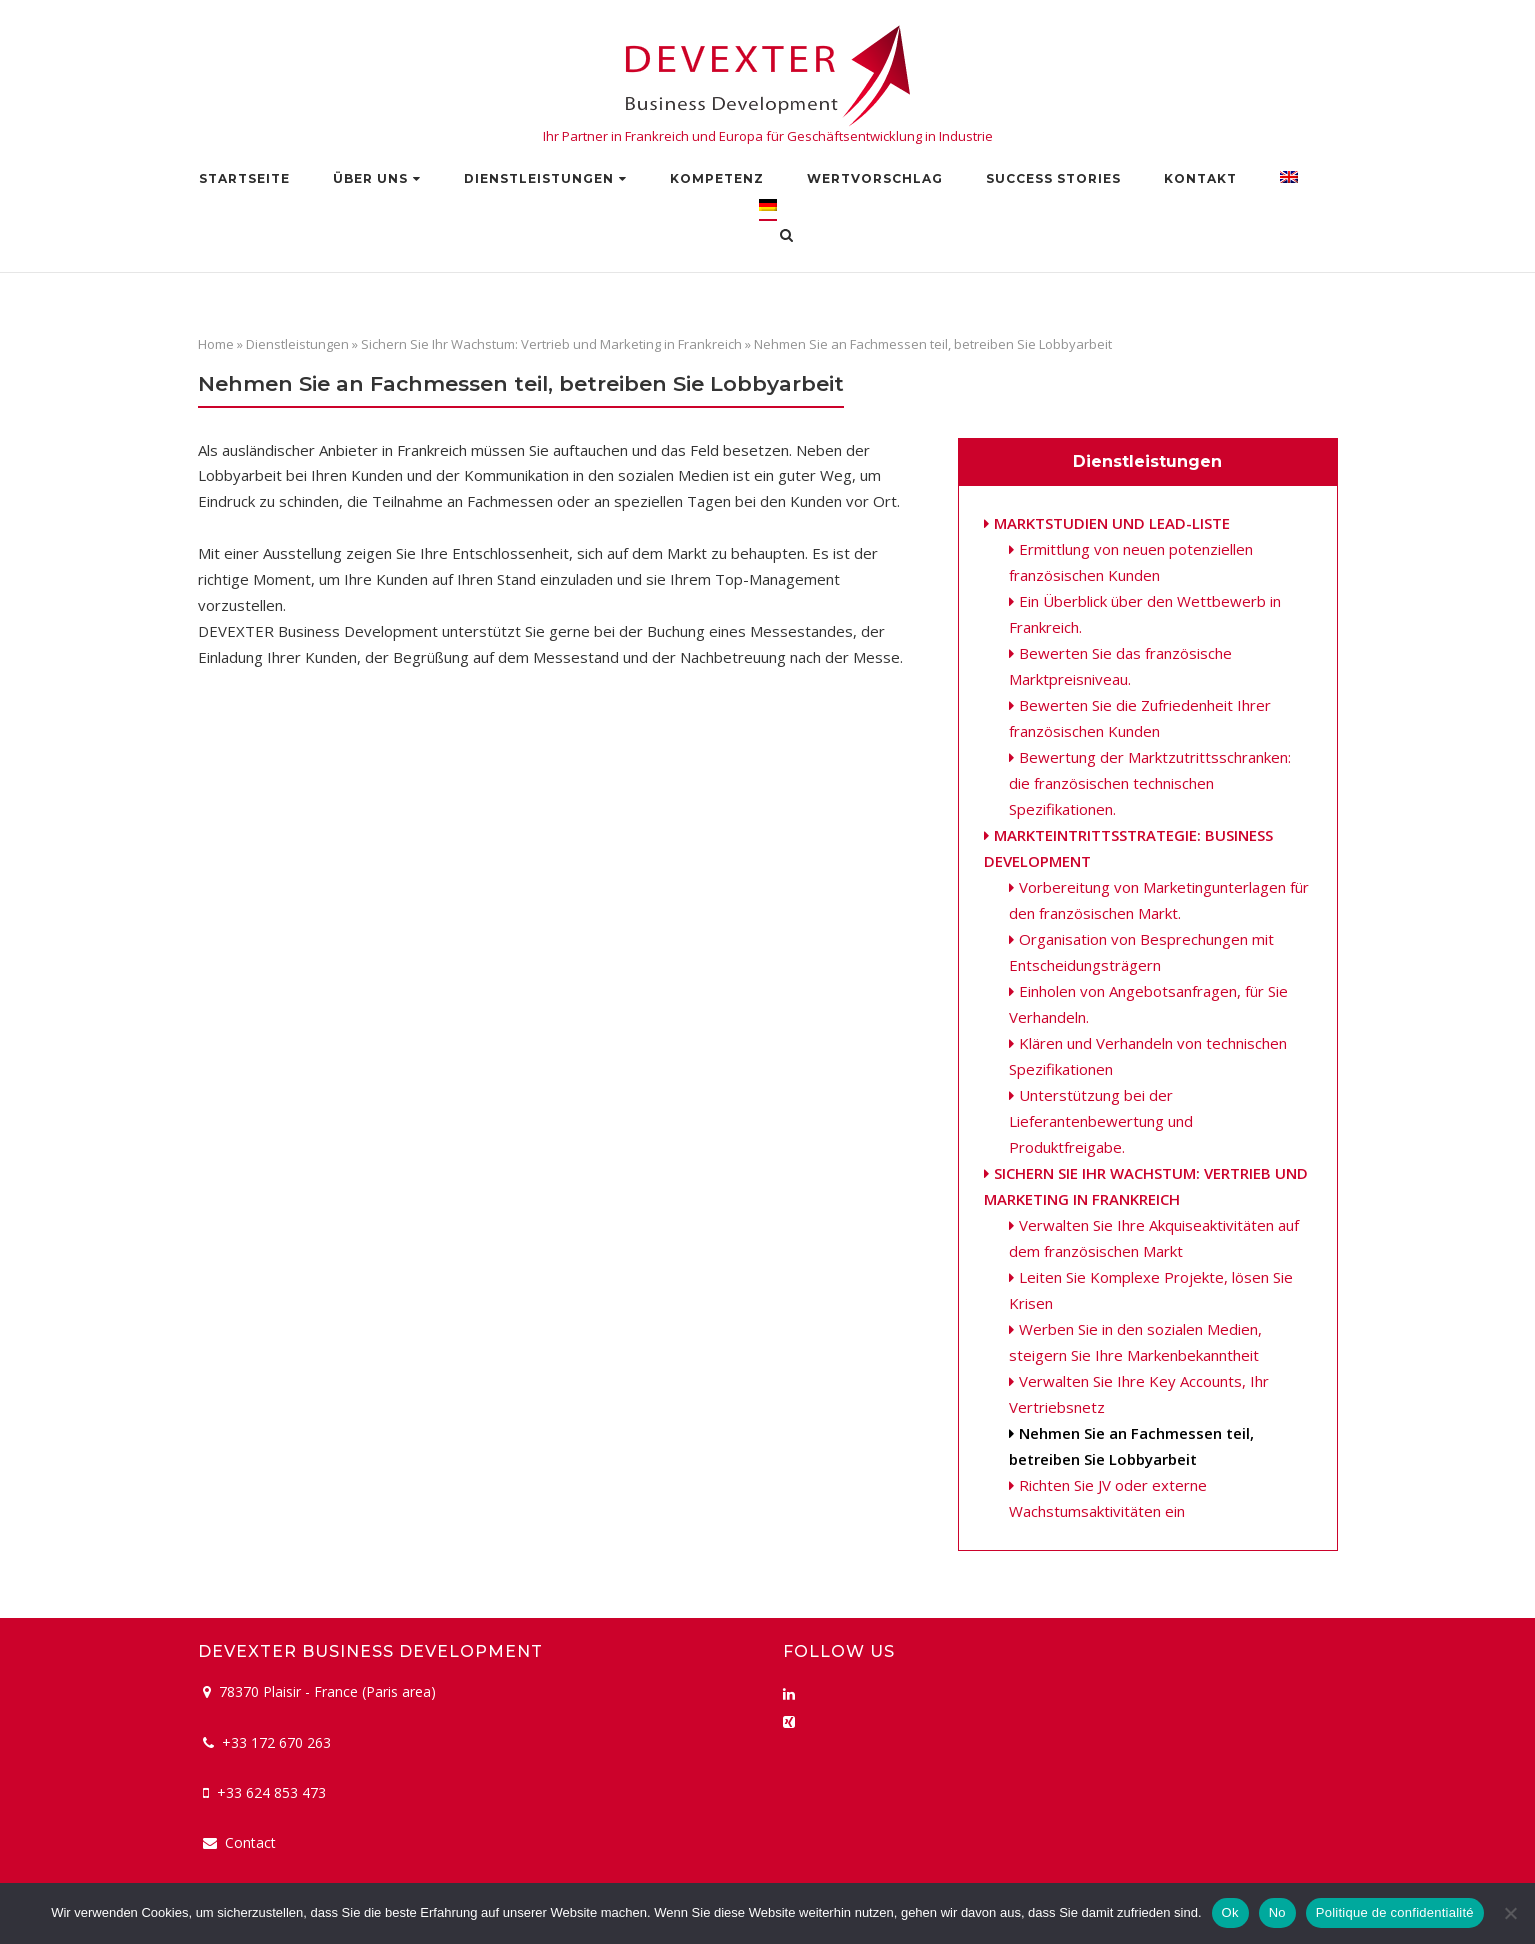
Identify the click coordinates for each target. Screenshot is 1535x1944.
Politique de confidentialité (1395, 1912)
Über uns (370, 178)
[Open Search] (786, 237)
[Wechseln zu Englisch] (1289, 182)
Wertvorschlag (875, 178)
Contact (250, 1842)
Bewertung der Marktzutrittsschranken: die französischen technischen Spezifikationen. (1150, 783)
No (1277, 1912)
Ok (1230, 1912)
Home (216, 344)
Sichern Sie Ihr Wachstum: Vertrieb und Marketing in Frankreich (551, 344)
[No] (1510, 1913)
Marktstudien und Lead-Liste (1112, 523)
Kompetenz (717, 178)
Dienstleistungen (539, 178)
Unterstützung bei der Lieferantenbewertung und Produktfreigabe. (1101, 1121)
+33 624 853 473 (271, 1792)
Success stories (1053, 178)
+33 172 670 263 (276, 1742)
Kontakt (1200, 178)
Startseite (244, 178)
